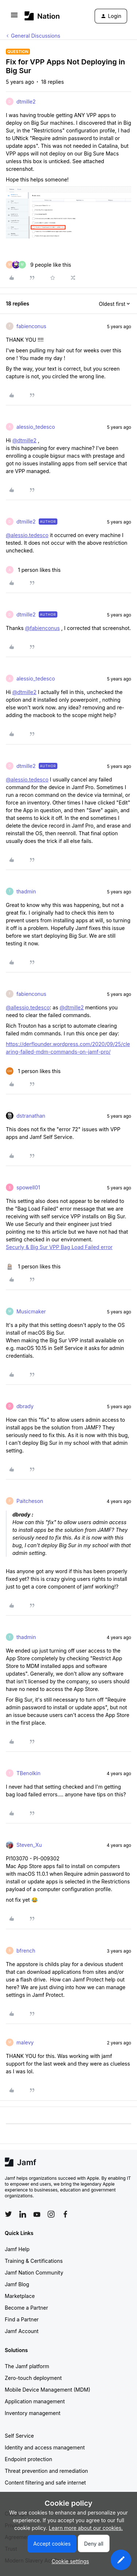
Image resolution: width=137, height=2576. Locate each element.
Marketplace (20, 2296)
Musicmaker (31, 1311)
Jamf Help (17, 2249)
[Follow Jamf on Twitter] (8, 2214)
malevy (25, 2042)
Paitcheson (29, 1501)
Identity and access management (45, 2447)
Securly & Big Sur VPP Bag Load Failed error (59, 1247)
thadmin (26, 891)
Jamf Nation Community (34, 2272)
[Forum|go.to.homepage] (42, 15)
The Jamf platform (27, 2366)
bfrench (25, 1950)
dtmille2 (26, 101)
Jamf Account (21, 2331)
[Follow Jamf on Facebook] (65, 2214)
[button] (14, 17)
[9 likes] (38, 265)
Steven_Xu (29, 1845)
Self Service (19, 2436)
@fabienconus (42, 628)
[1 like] (33, 570)
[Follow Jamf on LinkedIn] (22, 2214)
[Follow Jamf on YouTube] (37, 2214)
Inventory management (32, 2413)
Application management (35, 2401)
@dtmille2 (24, 440)
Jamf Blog (17, 2284)
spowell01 (28, 1187)
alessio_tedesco (35, 427)
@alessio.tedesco (27, 535)
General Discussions (35, 36)
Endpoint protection (28, 2459)
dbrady (25, 1406)
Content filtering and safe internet (45, 2482)
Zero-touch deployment (33, 2378)
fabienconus (31, 326)
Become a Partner (26, 2308)
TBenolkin (28, 1773)
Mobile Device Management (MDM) (47, 2389)
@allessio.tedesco (28, 1007)
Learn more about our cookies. (86, 2528)
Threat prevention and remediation (46, 2471)
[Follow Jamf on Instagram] (51, 2214)
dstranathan (30, 1116)
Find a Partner (22, 2319)
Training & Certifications (34, 2261)
